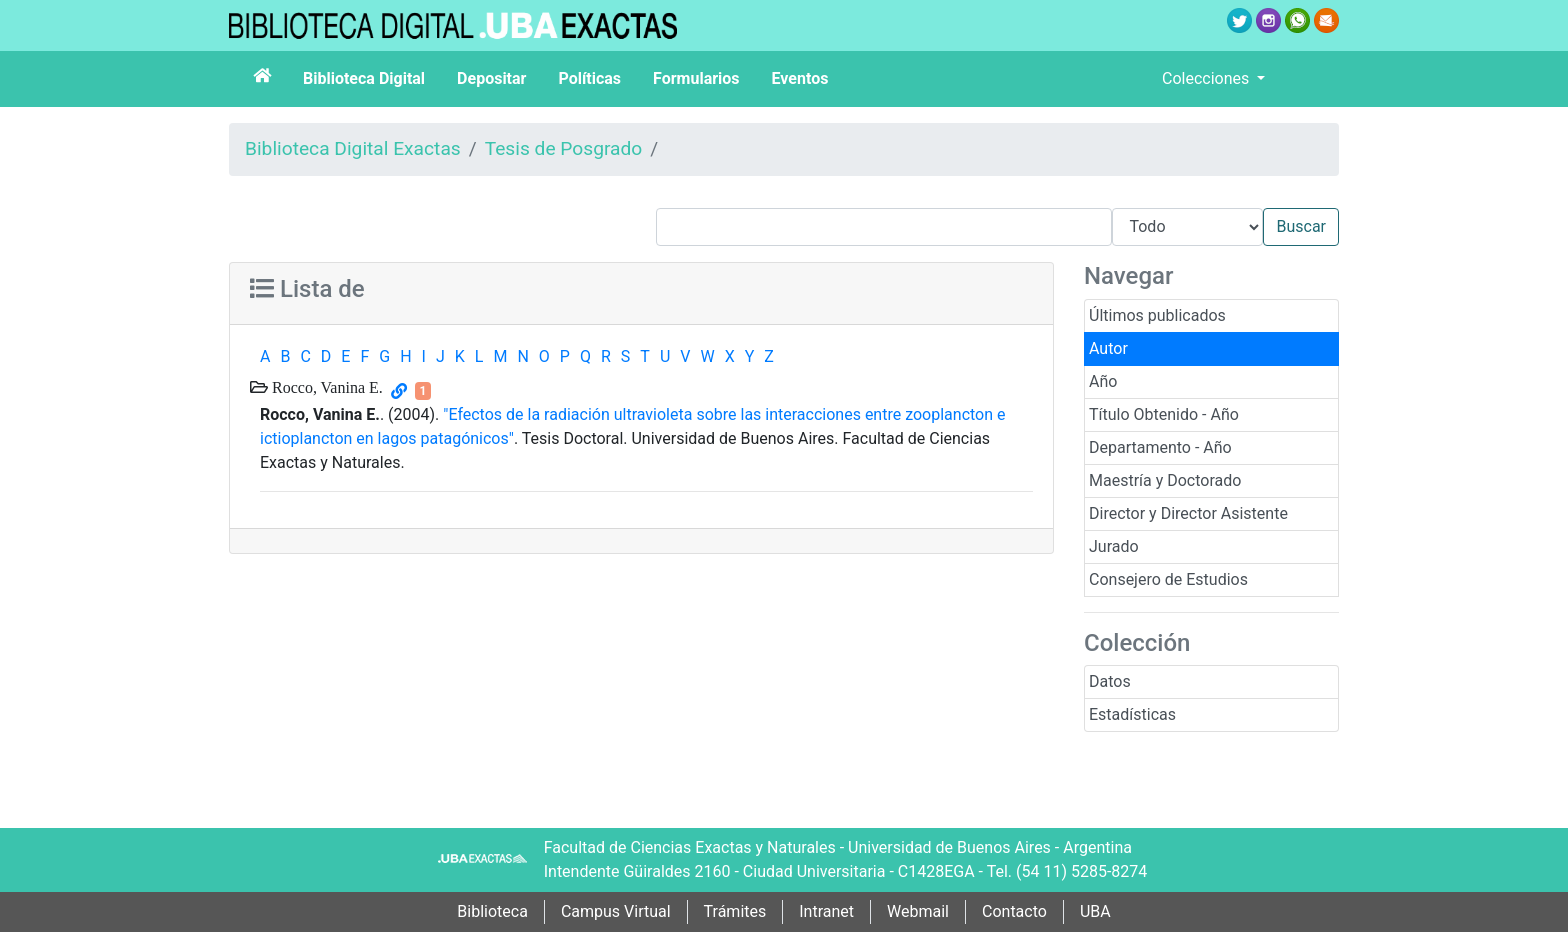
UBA (1095, 911)
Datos (1110, 681)
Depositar (491, 78)
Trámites (735, 911)
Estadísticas (1132, 714)
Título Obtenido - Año (1164, 414)
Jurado (1114, 546)
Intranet (826, 911)
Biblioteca (492, 911)
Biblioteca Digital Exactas (353, 148)
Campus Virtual (616, 911)
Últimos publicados (1157, 315)
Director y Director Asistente (1188, 513)
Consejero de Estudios (1168, 579)
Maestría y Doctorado (1165, 480)
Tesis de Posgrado (564, 148)
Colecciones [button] (1207, 78)
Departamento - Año (1160, 447)
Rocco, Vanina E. (325, 387)
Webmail (918, 911)
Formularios (696, 78)
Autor (1108, 348)
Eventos (800, 78)
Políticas (589, 78)
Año (1103, 381)
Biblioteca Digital (364, 78)
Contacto (1014, 911)
